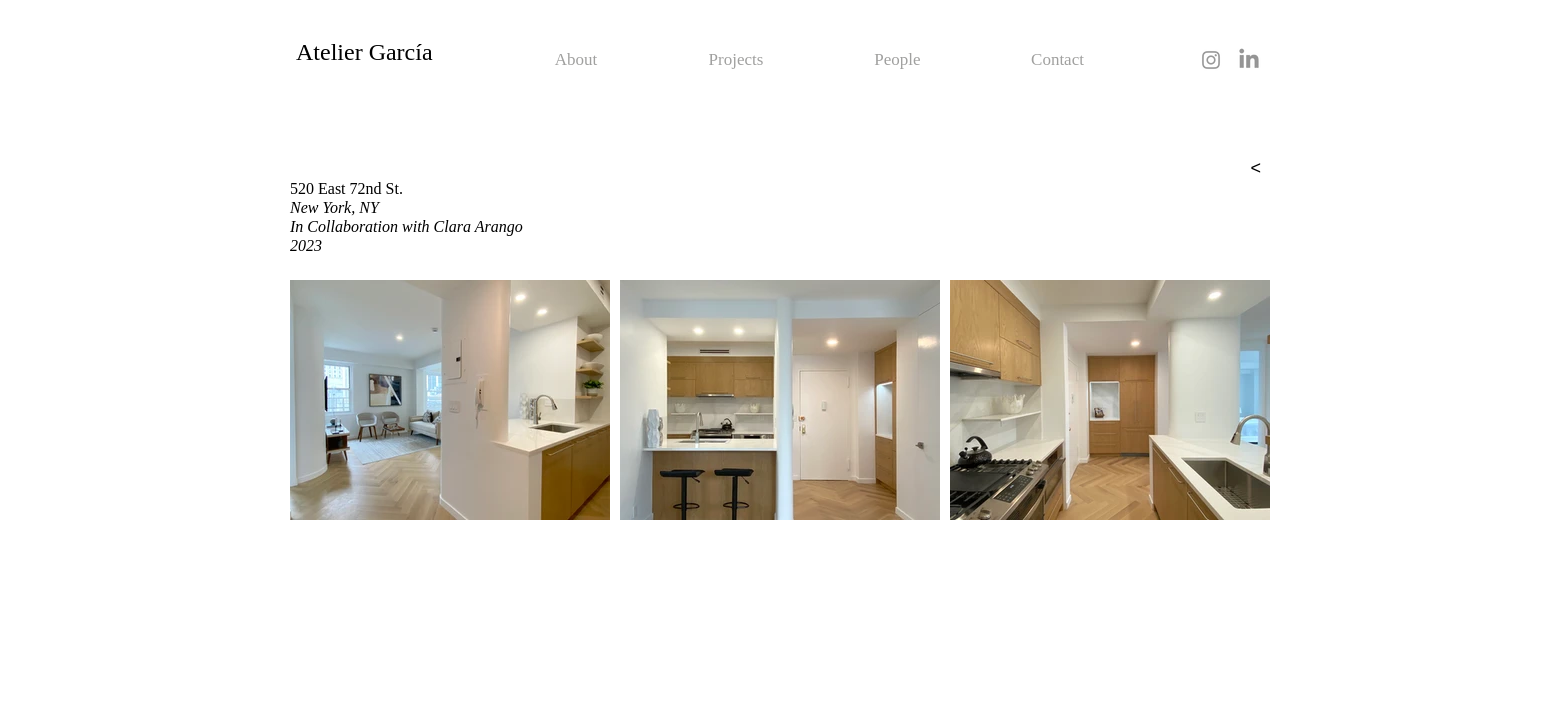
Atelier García (364, 52)
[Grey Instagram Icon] (1211, 60)
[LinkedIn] (1249, 60)
